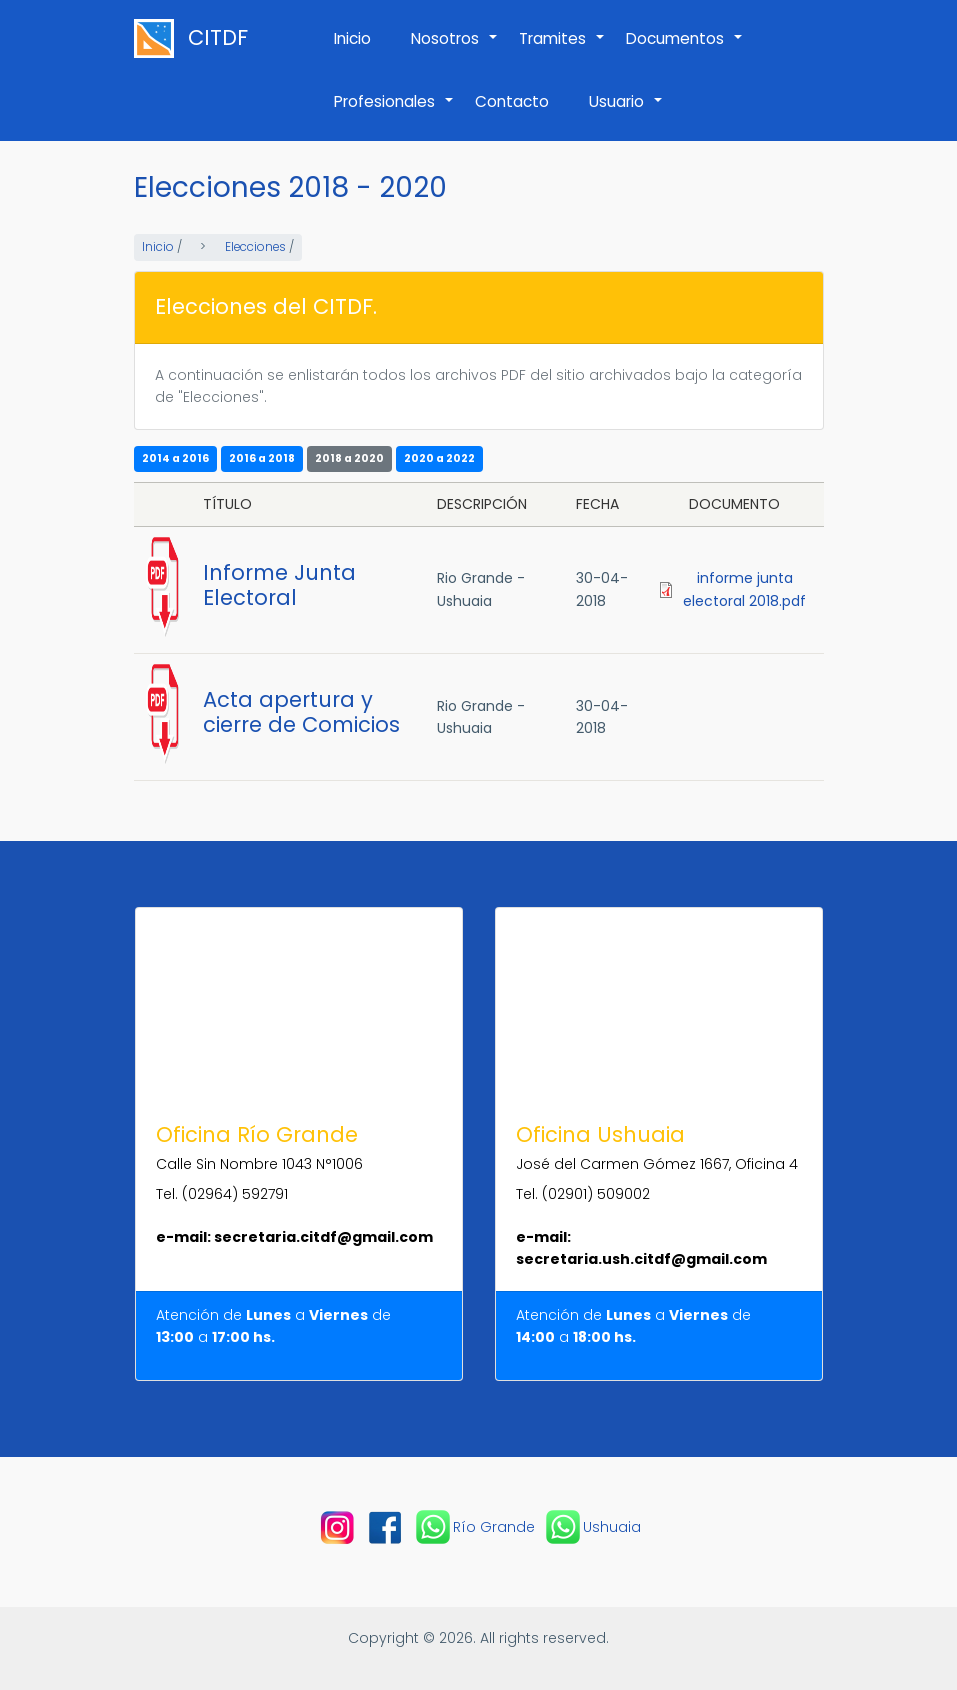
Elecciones (255, 247)
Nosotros (455, 49)
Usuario (626, 112)
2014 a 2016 (175, 458)
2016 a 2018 (262, 458)
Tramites (562, 49)
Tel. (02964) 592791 (222, 1194)
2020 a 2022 (439, 458)
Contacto (512, 101)
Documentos (685, 49)
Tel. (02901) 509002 (583, 1194)
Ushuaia (592, 1527)
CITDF (218, 38)
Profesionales (394, 112)
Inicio (352, 38)
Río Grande (474, 1527)
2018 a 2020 (349, 458)
